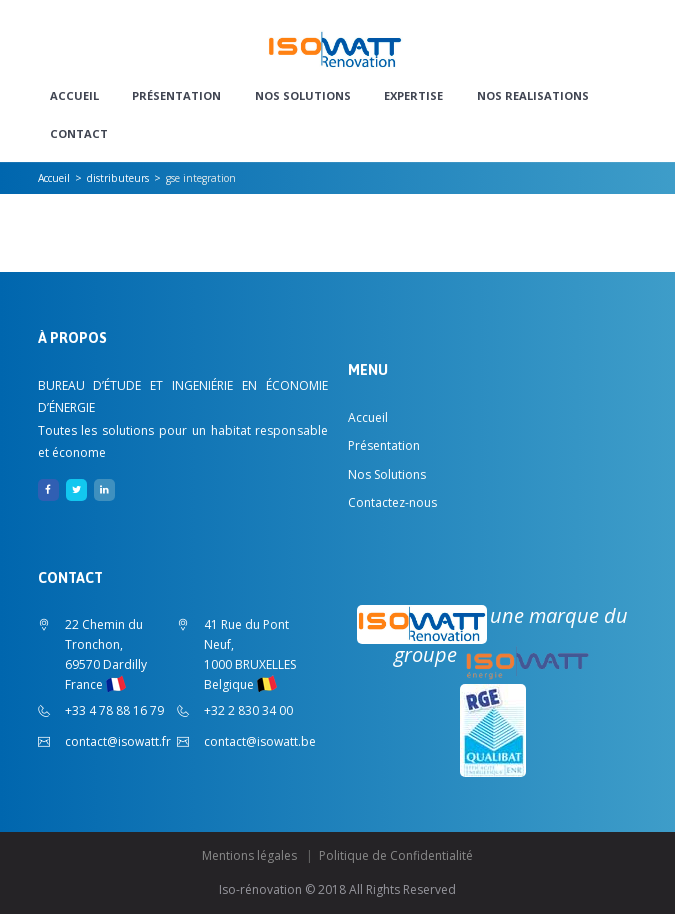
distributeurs (118, 178)
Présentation (176, 96)
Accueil (74, 96)
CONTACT (79, 134)
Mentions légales (249, 855)
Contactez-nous (392, 502)
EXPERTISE (413, 96)
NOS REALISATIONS (533, 96)
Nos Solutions (303, 96)
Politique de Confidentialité (396, 855)
